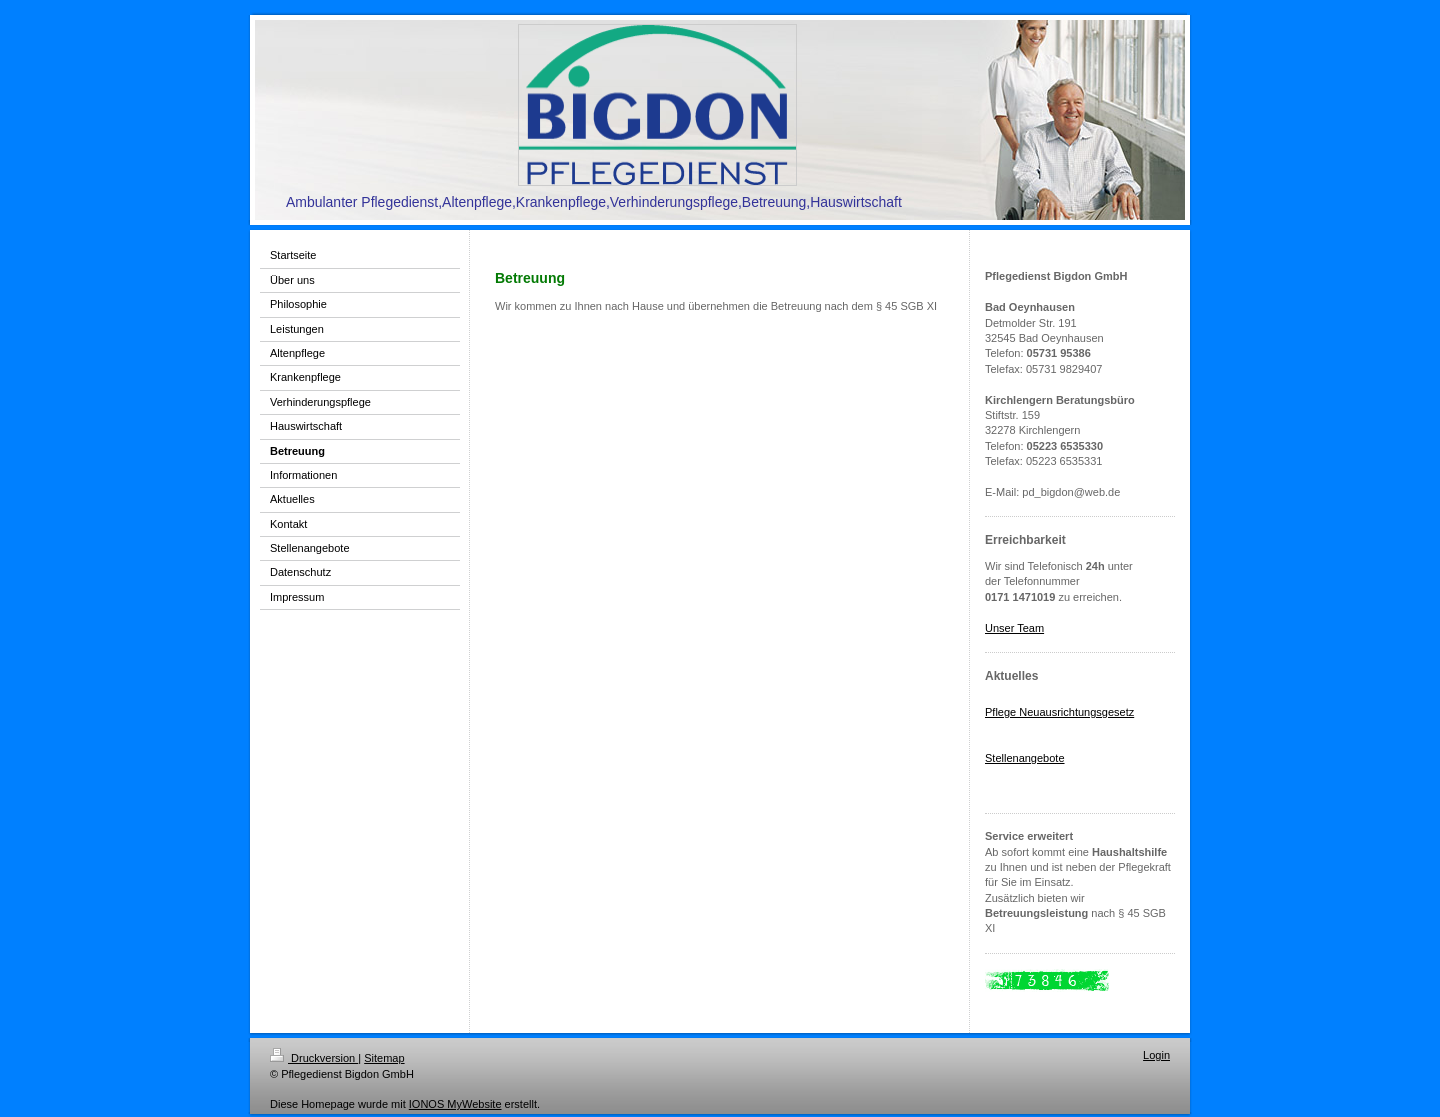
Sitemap (384, 1058)
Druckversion (314, 1058)
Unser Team (1014, 628)
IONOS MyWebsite (455, 1104)
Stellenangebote (1025, 758)
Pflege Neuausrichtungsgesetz (1059, 712)
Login (1156, 1055)
